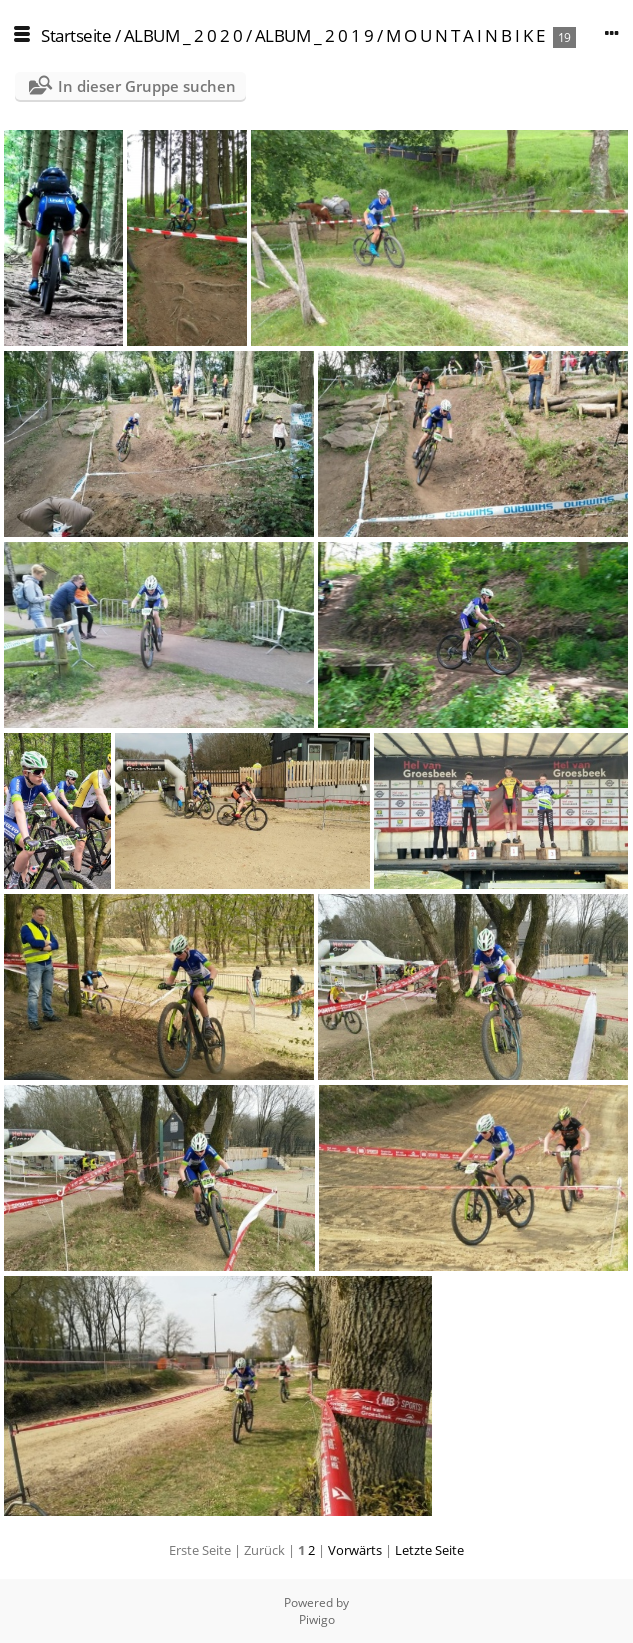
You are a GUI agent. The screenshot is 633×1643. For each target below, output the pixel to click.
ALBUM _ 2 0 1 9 (314, 35)
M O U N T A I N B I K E (465, 35)
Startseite (76, 35)
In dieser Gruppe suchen (147, 86)
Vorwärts (355, 1550)
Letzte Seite (429, 1550)
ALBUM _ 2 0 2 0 (183, 35)
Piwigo (317, 1619)
